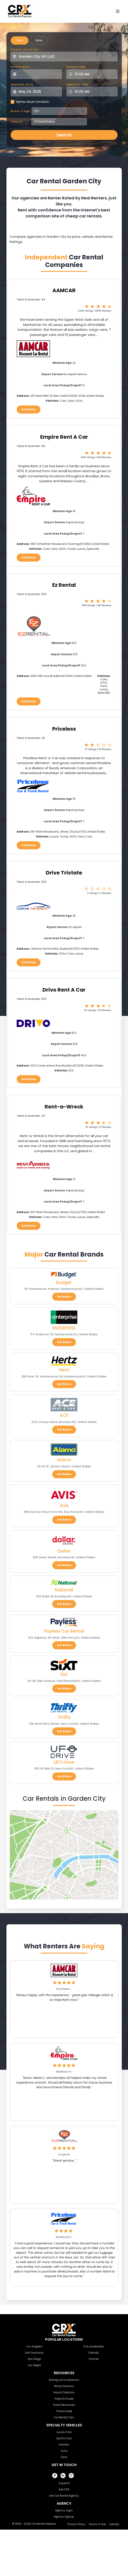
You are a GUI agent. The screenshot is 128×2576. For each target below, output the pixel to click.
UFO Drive (64, 1762)
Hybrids (64, 2444)
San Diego (34, 2359)
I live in (16, 121)
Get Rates (28, 409)
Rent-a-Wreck (64, 1106)
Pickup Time (75, 67)
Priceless (64, 728)
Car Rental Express (44, 2524)
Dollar (64, 1551)
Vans (38, 40)
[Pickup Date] (38, 74)
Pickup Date (20, 67)
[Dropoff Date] (38, 91)
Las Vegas (34, 2365)
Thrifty (64, 1717)
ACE (64, 1415)
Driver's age (20, 111)
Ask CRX (64, 2489)
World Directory (64, 2386)
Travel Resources (64, 2405)
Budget (64, 1282)
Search (64, 135)
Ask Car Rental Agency (64, 2495)
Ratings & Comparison (64, 2380)
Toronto (93, 2359)
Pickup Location (24, 49)
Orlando (93, 2353)
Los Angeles (34, 2346)
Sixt (64, 1674)
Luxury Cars (64, 2432)
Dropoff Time (77, 84)
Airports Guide (64, 2398)
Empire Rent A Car (64, 436)
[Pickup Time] (94, 74)
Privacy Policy (76, 2524)
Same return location (32, 101)
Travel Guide (64, 2411)
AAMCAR (64, 290)
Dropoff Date (22, 84)
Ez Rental (64, 585)
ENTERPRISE (64, 1328)
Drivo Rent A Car (64, 989)
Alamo (64, 1460)
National (64, 1590)
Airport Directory (64, 2392)
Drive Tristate (64, 872)
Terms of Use (97, 2524)
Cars (19, 40)
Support (64, 2483)
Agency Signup (64, 2516)
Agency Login (64, 2510)
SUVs (64, 2451)
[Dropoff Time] (94, 91)
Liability (114, 2524)
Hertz (64, 1370)
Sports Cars (64, 2438)
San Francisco (34, 2353)
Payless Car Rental (64, 1631)
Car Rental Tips (64, 2417)
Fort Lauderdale (94, 2346)
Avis (64, 1505)
